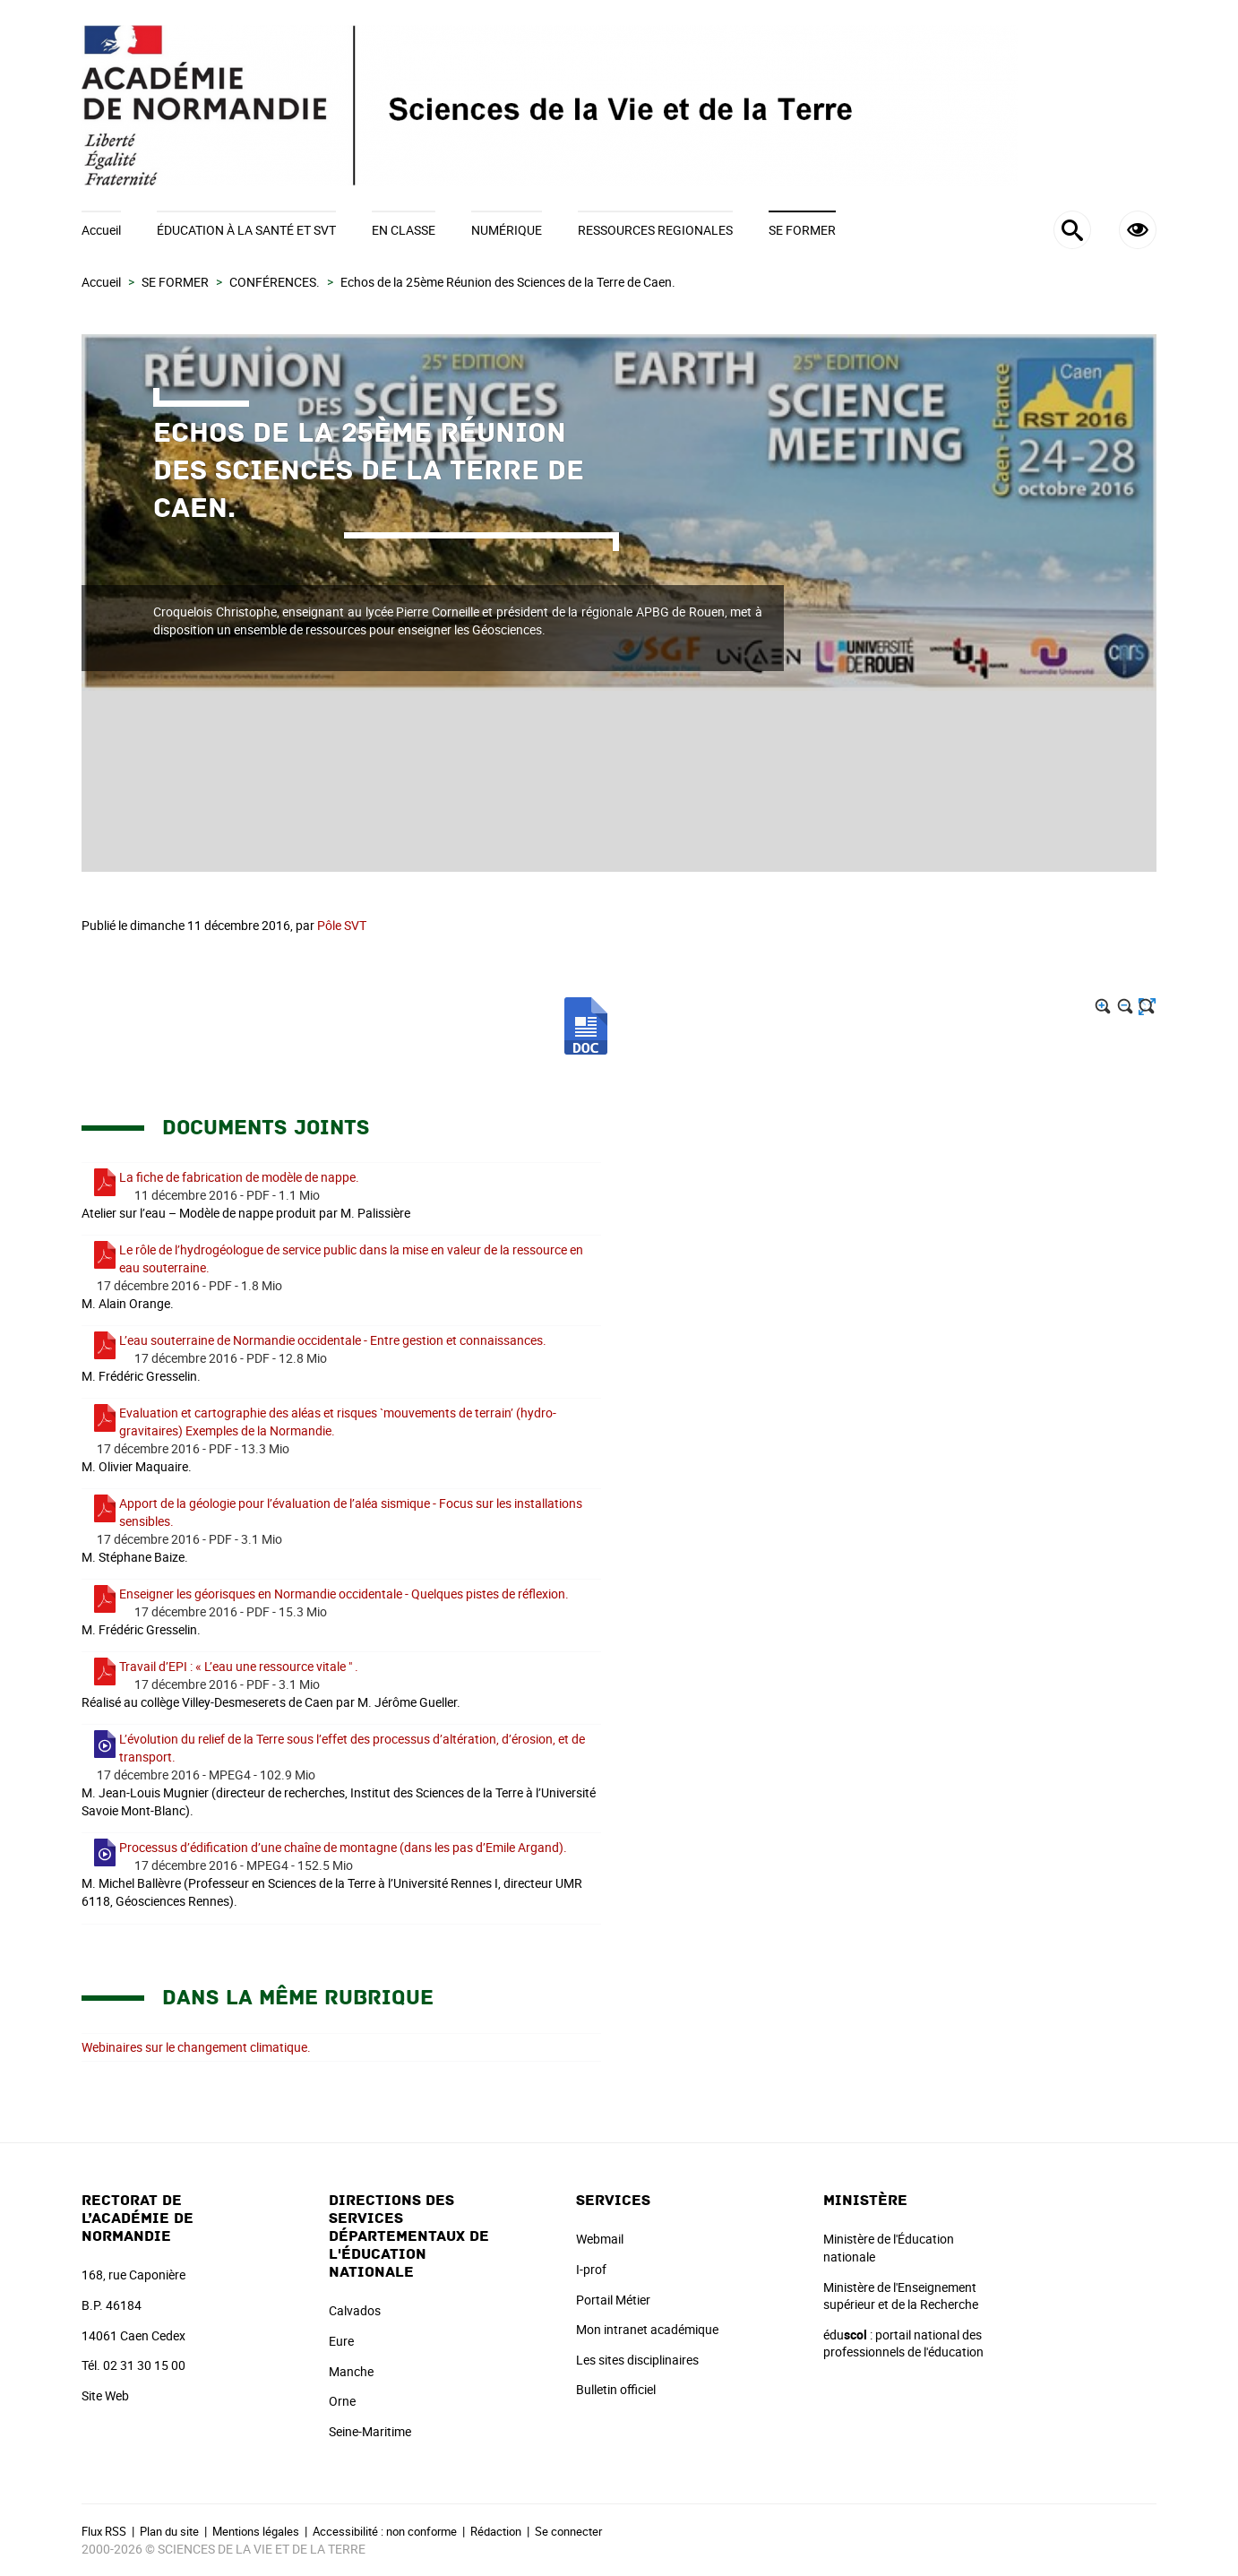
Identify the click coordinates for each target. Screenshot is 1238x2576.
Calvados (355, 2310)
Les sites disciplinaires (637, 2359)
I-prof (591, 2269)
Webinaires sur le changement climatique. (196, 2046)
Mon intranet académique (647, 2329)
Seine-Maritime (370, 2431)
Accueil (101, 229)
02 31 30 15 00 (144, 2365)
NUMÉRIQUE (506, 229)
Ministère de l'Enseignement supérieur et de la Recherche (900, 2296)
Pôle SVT (341, 925)
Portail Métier (613, 2299)
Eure (341, 2340)
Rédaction (495, 2531)
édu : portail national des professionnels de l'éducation (903, 2343)
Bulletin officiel (616, 2389)
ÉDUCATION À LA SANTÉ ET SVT (246, 229)
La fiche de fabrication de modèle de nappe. (239, 1176)
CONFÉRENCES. (274, 281)
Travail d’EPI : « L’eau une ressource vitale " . (238, 1666)
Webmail (599, 2238)
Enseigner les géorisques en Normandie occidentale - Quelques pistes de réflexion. (344, 1593)
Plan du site (169, 2531)
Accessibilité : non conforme (385, 2531)
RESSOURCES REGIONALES (655, 229)
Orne (342, 2400)
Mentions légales (255, 2531)
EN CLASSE (403, 229)
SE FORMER (802, 229)
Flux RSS (104, 2531)
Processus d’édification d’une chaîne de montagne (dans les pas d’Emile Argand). (343, 1847)
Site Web (105, 2395)
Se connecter (568, 2531)
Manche (351, 2371)
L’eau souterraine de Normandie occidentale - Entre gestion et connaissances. (332, 1339)
